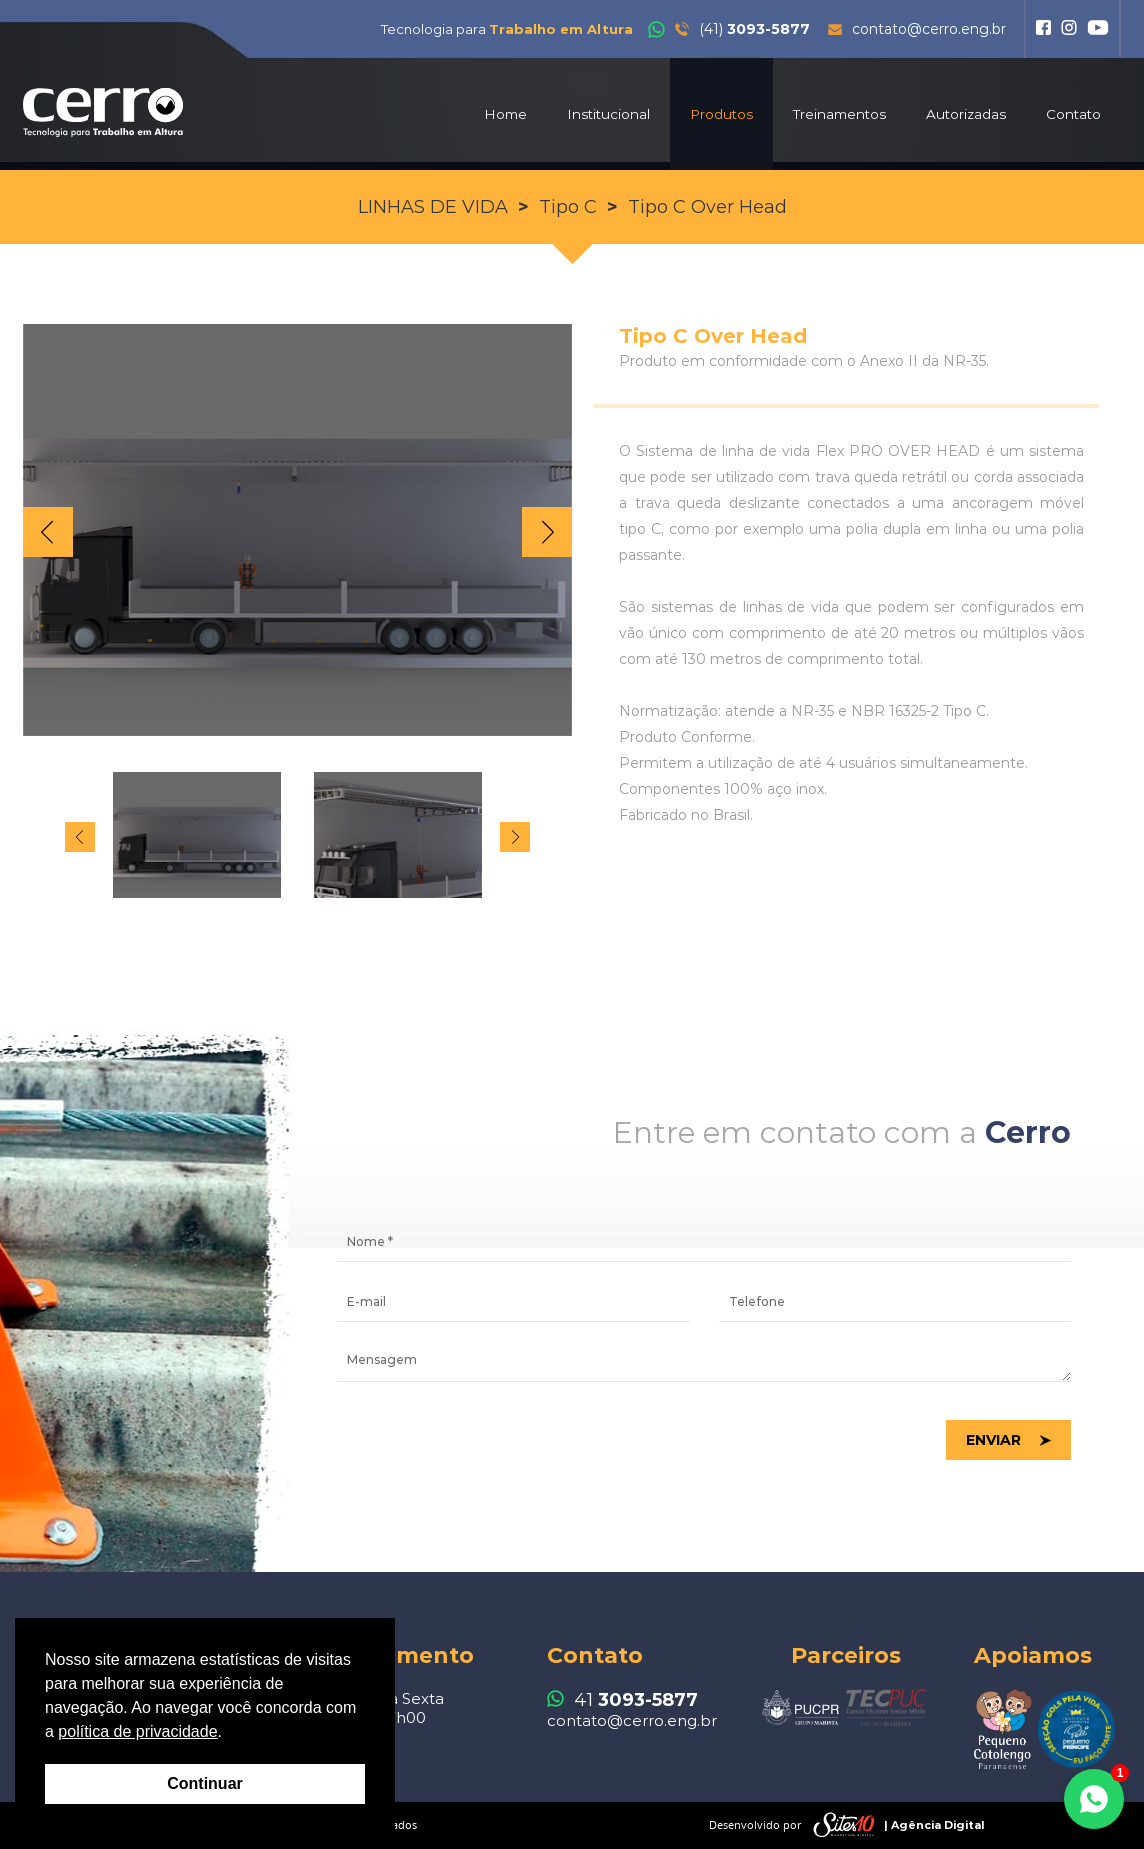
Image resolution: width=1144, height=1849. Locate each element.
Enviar (993, 1440)
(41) (729, 29)
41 (622, 1700)
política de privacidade (137, 1731)
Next (547, 532)
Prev (48, 532)
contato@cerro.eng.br (917, 29)
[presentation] (489, 1441)
